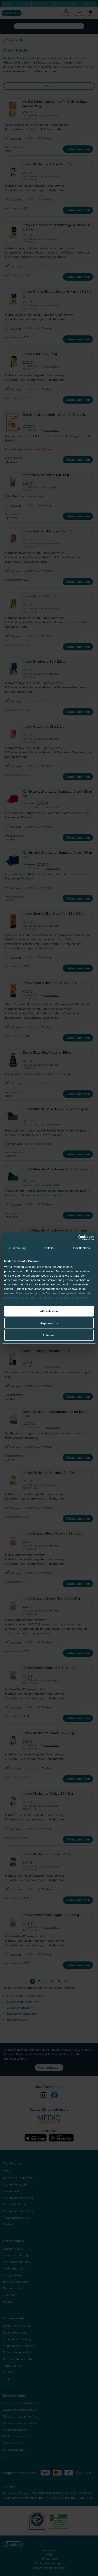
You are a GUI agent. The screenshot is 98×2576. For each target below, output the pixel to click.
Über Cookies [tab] (81, 1247)
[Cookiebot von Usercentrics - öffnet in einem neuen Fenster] (78, 1237)
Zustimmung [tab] (17, 1247)
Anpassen (49, 1323)
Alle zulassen (49, 1310)
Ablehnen (49, 1335)
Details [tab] (49, 1247)
